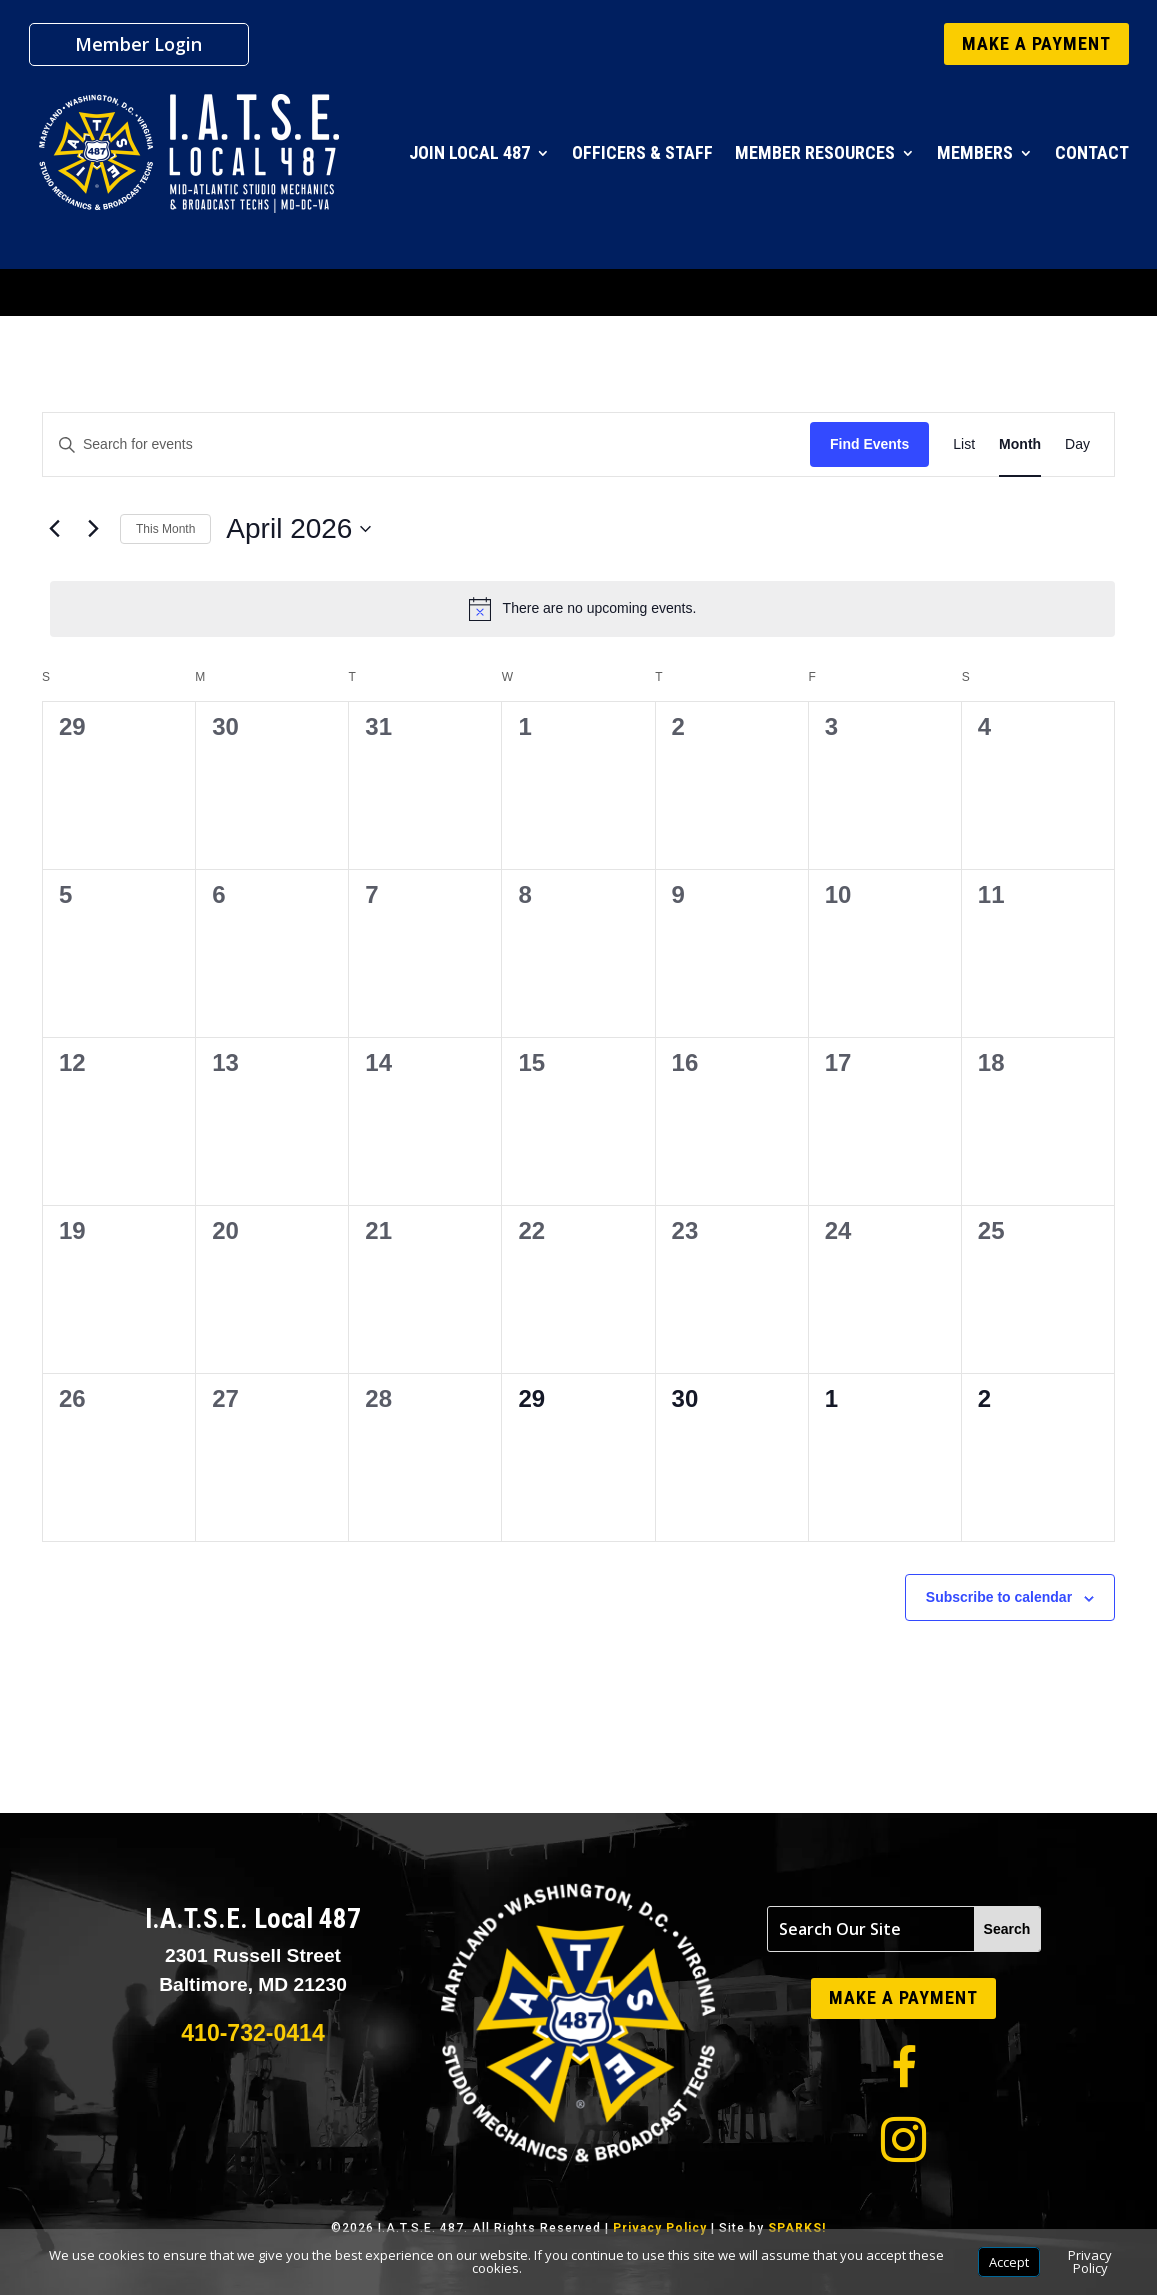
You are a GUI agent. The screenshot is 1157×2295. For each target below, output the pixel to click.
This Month (165, 529)
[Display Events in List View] (964, 444)
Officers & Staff (642, 152)
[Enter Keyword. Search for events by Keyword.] (426, 444)
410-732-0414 (252, 2033)
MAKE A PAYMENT (1036, 43)
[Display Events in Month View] (1020, 444)
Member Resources (815, 152)
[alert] (582, 609)
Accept (1009, 2262)
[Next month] (93, 529)
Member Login (138, 46)
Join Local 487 (469, 152)
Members (975, 152)
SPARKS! (797, 2228)
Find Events (869, 444)
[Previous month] (54, 529)
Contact (1092, 152)
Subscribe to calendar (999, 1597)
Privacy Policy (660, 2228)
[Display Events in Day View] (1077, 444)
